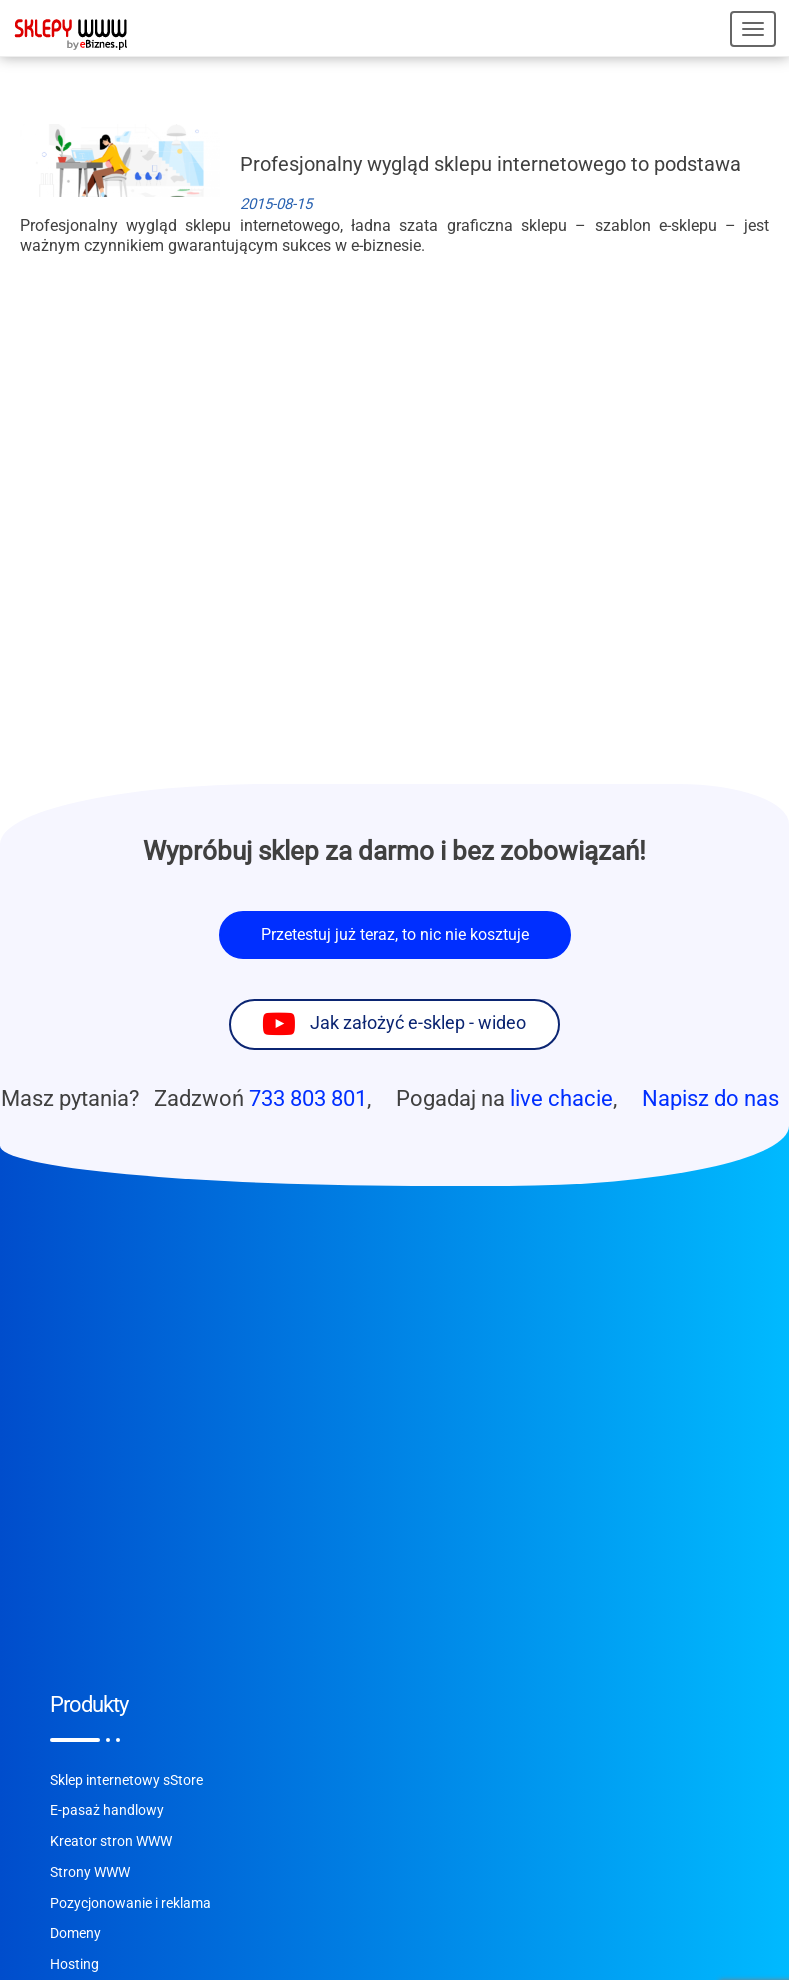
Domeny (75, 1933)
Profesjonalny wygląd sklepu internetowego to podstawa (490, 164)
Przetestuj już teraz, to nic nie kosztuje (395, 934)
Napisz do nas (710, 1098)
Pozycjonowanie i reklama (130, 1903)
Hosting (74, 1964)
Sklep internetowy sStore (126, 1780)
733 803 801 (308, 1098)
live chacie (561, 1098)
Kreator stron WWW (111, 1841)
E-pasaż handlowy (107, 1810)
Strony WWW (90, 1872)
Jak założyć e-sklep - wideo (418, 1023)
